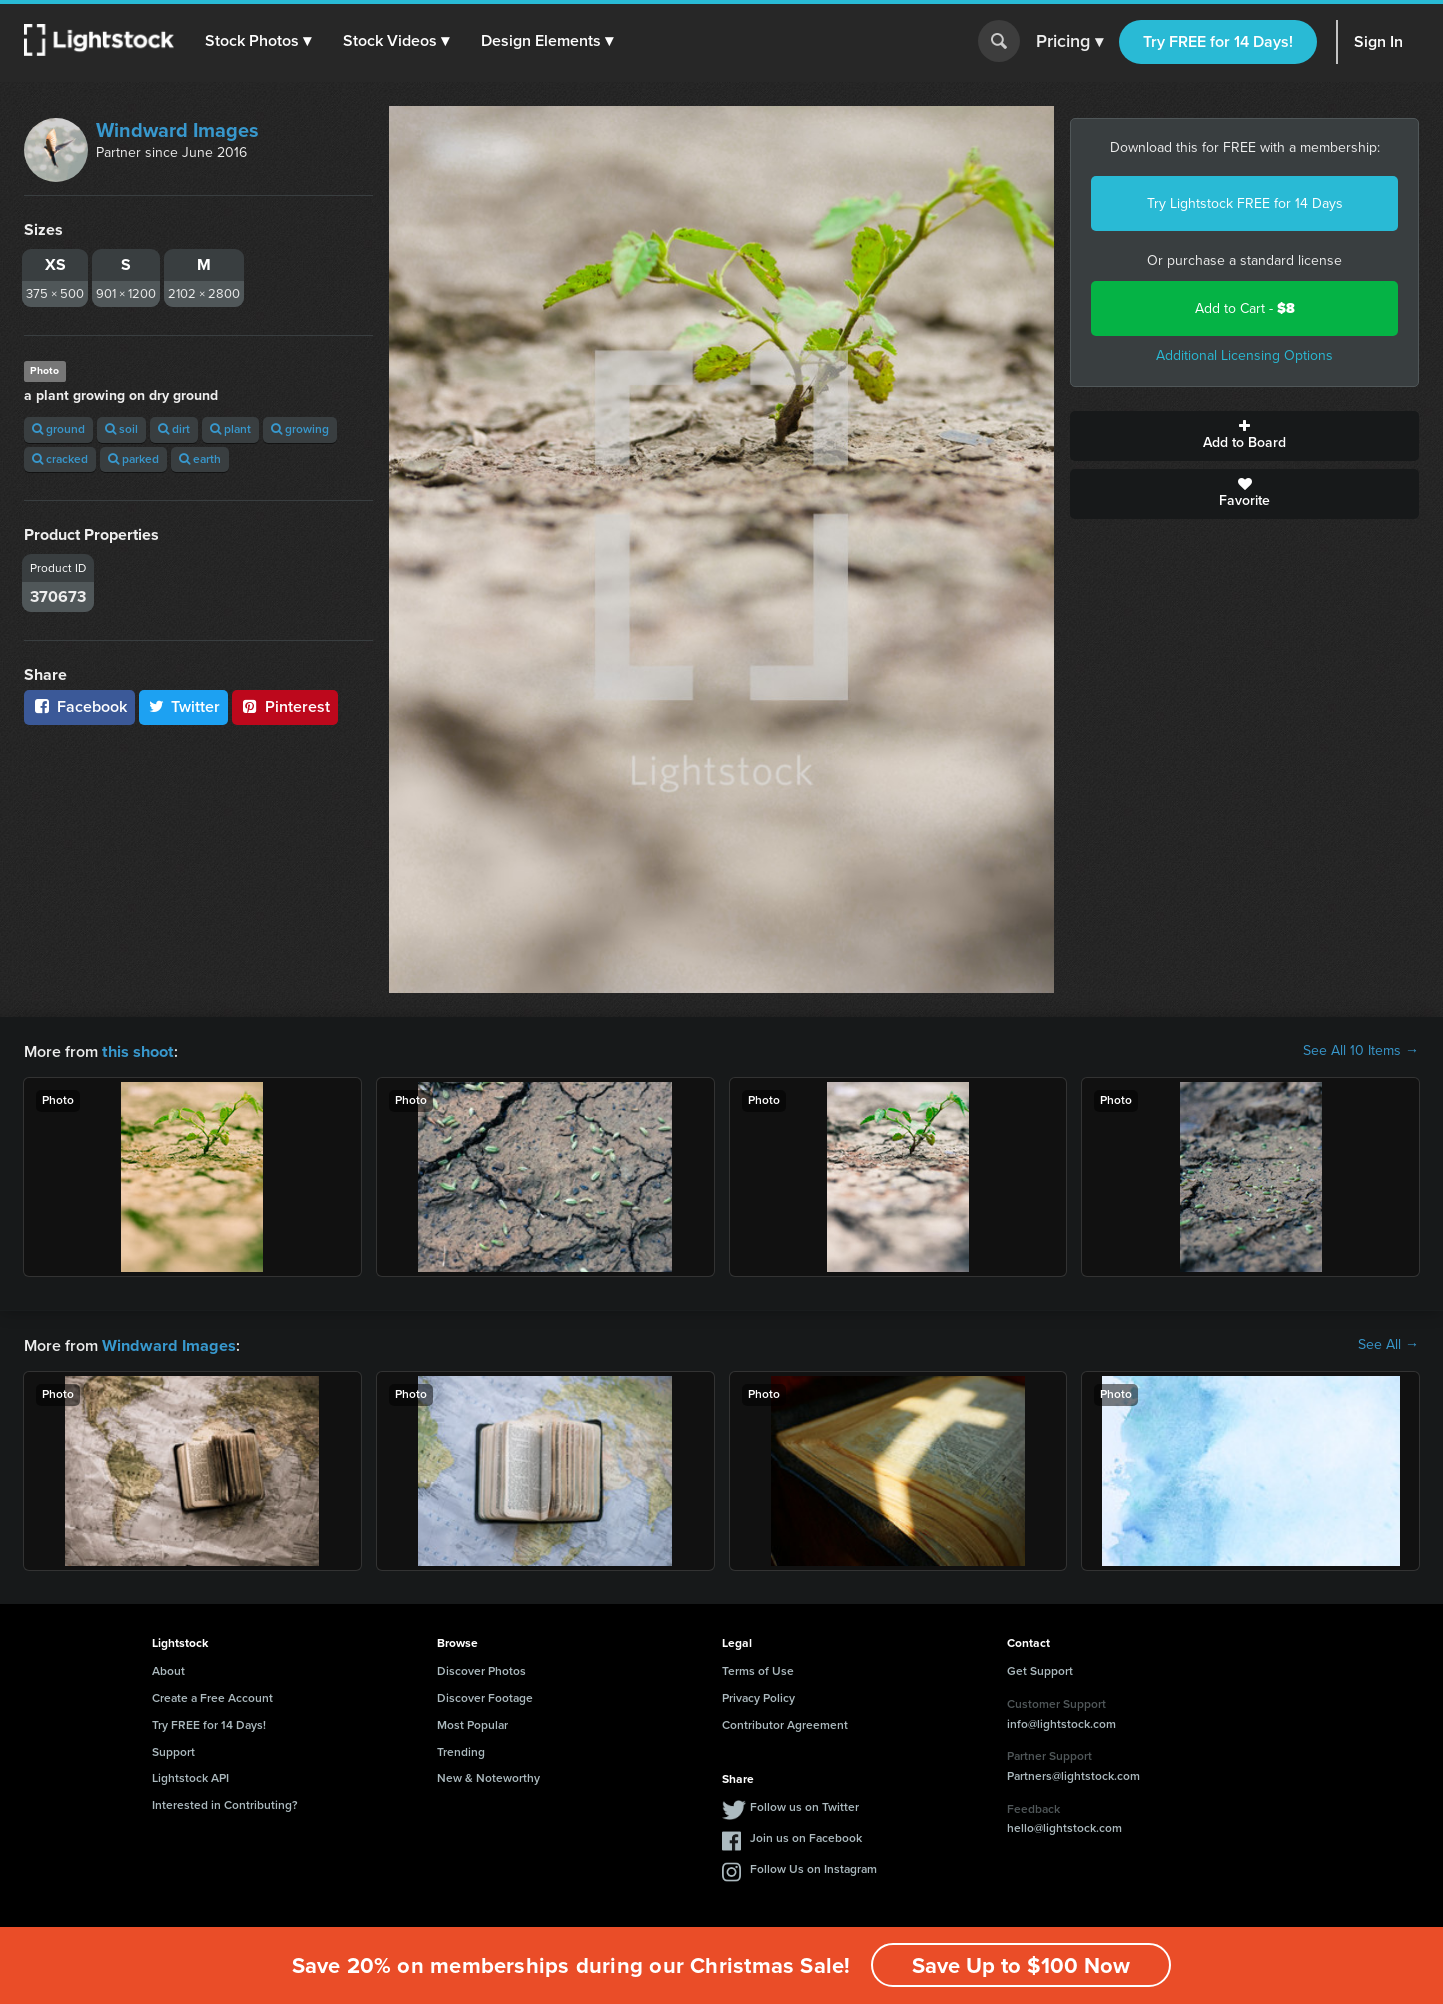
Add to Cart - (1245, 308)
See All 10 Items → (1361, 1051)
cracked (60, 459)
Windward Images (177, 130)
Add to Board (1244, 436)
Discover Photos (481, 1669)
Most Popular (472, 1723)
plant (230, 429)
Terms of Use (758, 1669)
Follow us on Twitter (804, 1805)
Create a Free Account (212, 1696)
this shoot (137, 1050)
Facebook (79, 706)
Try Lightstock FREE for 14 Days (1245, 203)
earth (200, 459)
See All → (1388, 1344)
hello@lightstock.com (1064, 1826)
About (168, 1669)
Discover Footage (485, 1696)
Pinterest (285, 706)
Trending (461, 1750)
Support (173, 1750)
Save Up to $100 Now (1021, 1965)
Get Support (1040, 1669)
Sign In (1378, 41)
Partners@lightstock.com (1073, 1774)
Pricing (1069, 42)
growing (300, 429)
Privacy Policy (758, 1696)
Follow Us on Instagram (813, 1867)
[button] (259, 41)
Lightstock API (190, 1776)
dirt (174, 429)
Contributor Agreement (785, 1723)
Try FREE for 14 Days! (1218, 41)
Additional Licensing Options (1244, 355)
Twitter (184, 706)
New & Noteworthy (488, 1776)
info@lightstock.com (1061, 1722)
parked (133, 459)
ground (58, 429)
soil (121, 429)
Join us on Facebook (806, 1836)
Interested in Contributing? (225, 1803)
